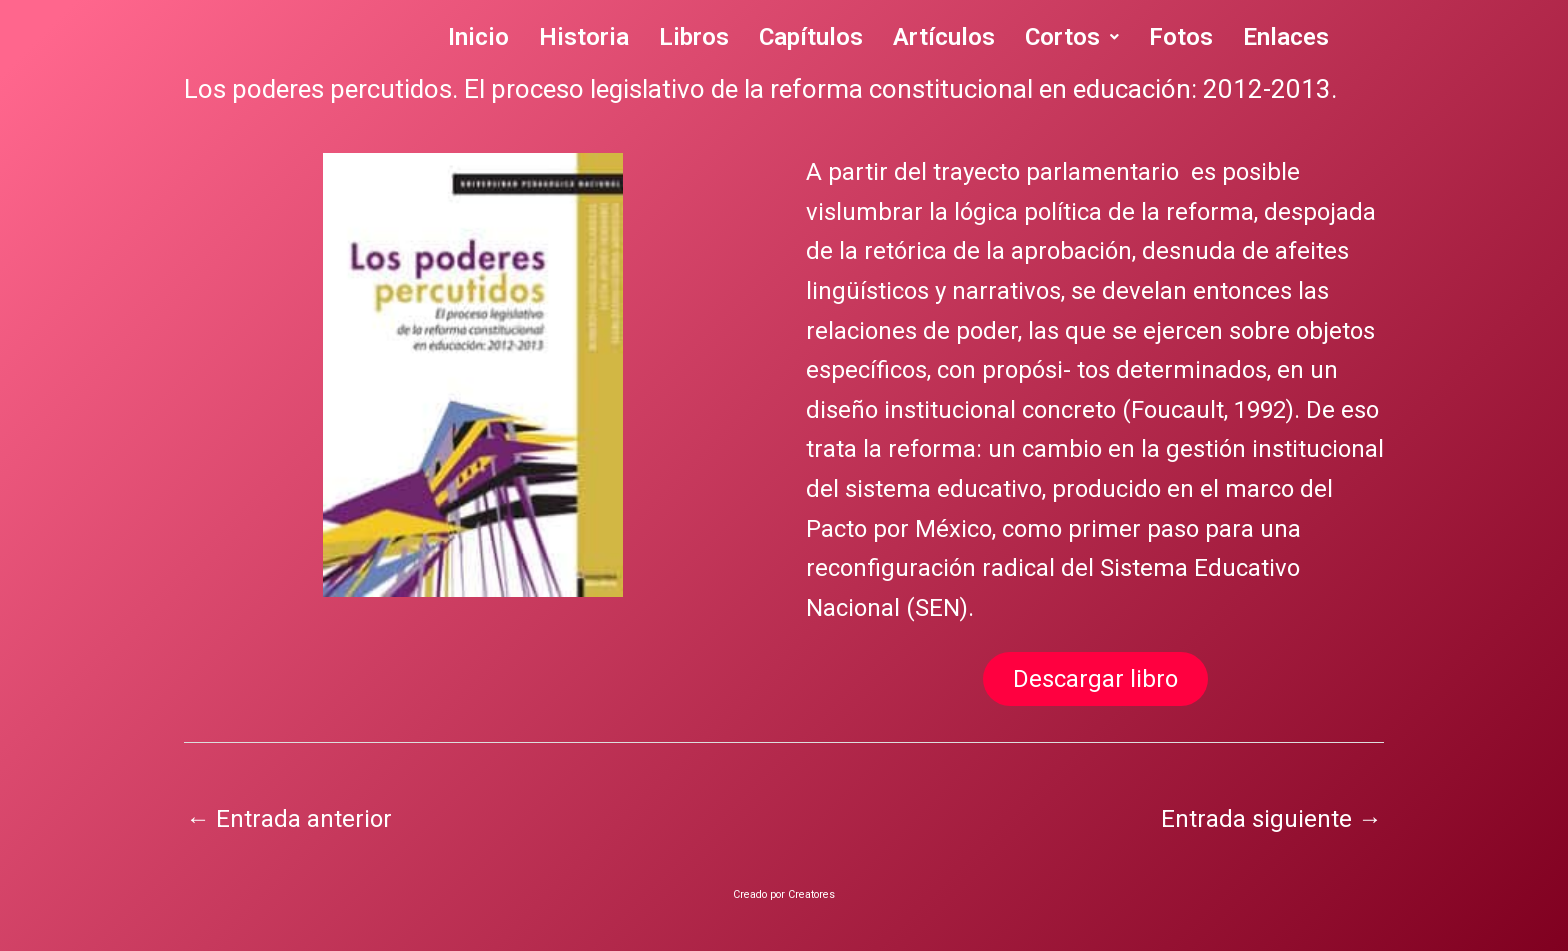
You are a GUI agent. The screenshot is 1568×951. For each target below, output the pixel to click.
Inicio (478, 37)
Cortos (1072, 37)
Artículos (944, 37)
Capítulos (811, 37)
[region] (473, 375)
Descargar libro (1095, 679)
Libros (694, 37)
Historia (584, 37)
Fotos (1181, 37)
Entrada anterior (289, 819)
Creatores (811, 894)
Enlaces (1286, 37)
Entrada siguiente (1271, 819)
